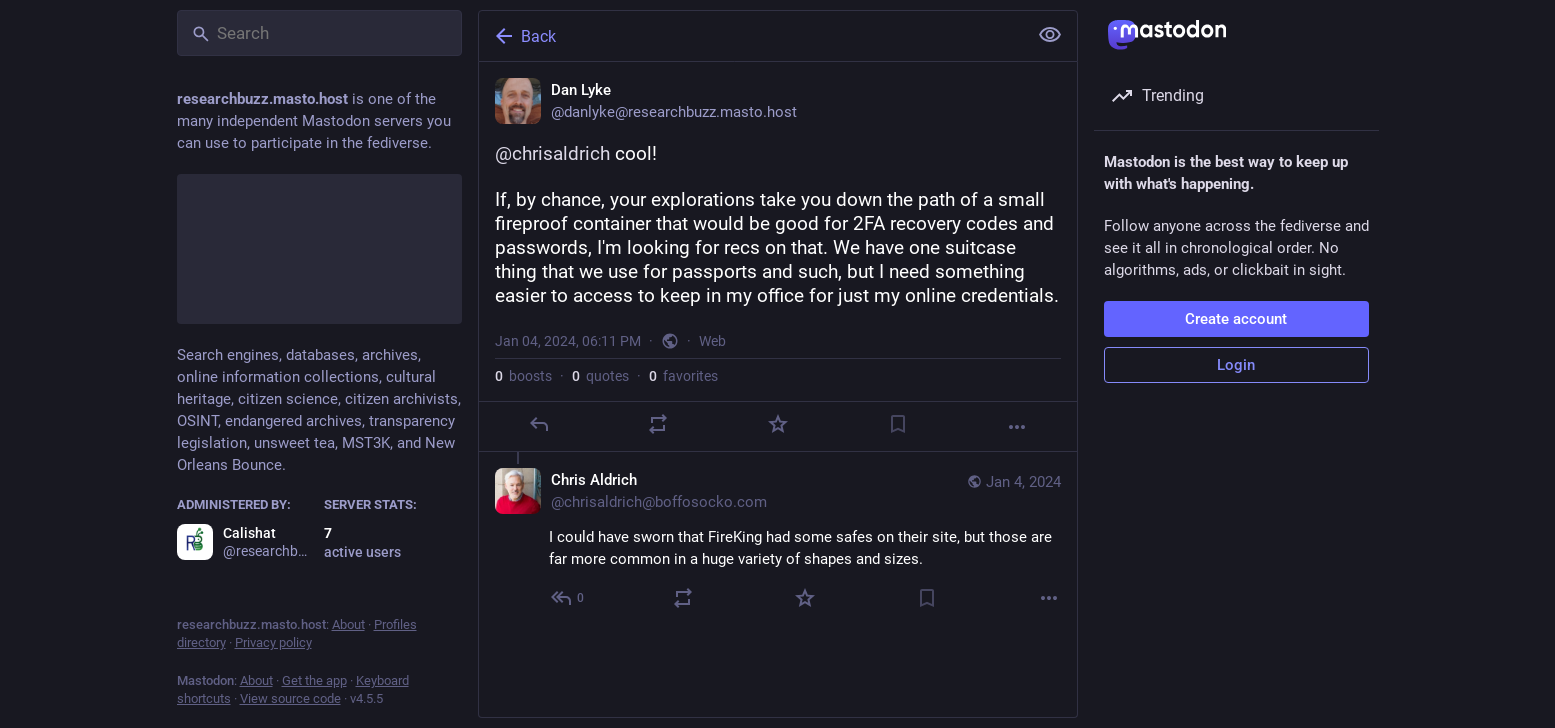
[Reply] (538, 424)
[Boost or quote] (658, 424)
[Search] (319, 33)
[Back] (751, 36)
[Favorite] (777, 424)
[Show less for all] (1050, 35)
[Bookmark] (897, 424)
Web (712, 341)
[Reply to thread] (568, 598)
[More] (1017, 427)
